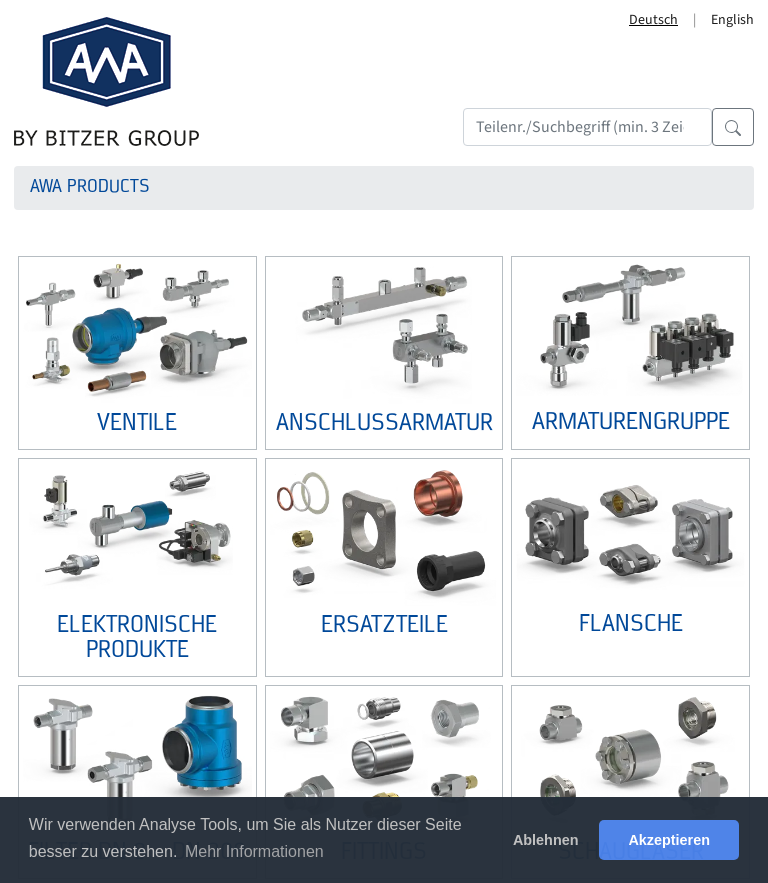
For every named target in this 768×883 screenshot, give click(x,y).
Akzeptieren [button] (669, 840)
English (732, 20)
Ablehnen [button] (546, 840)
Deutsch (653, 20)
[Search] (587, 127)
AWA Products (90, 187)
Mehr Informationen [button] (254, 851)
